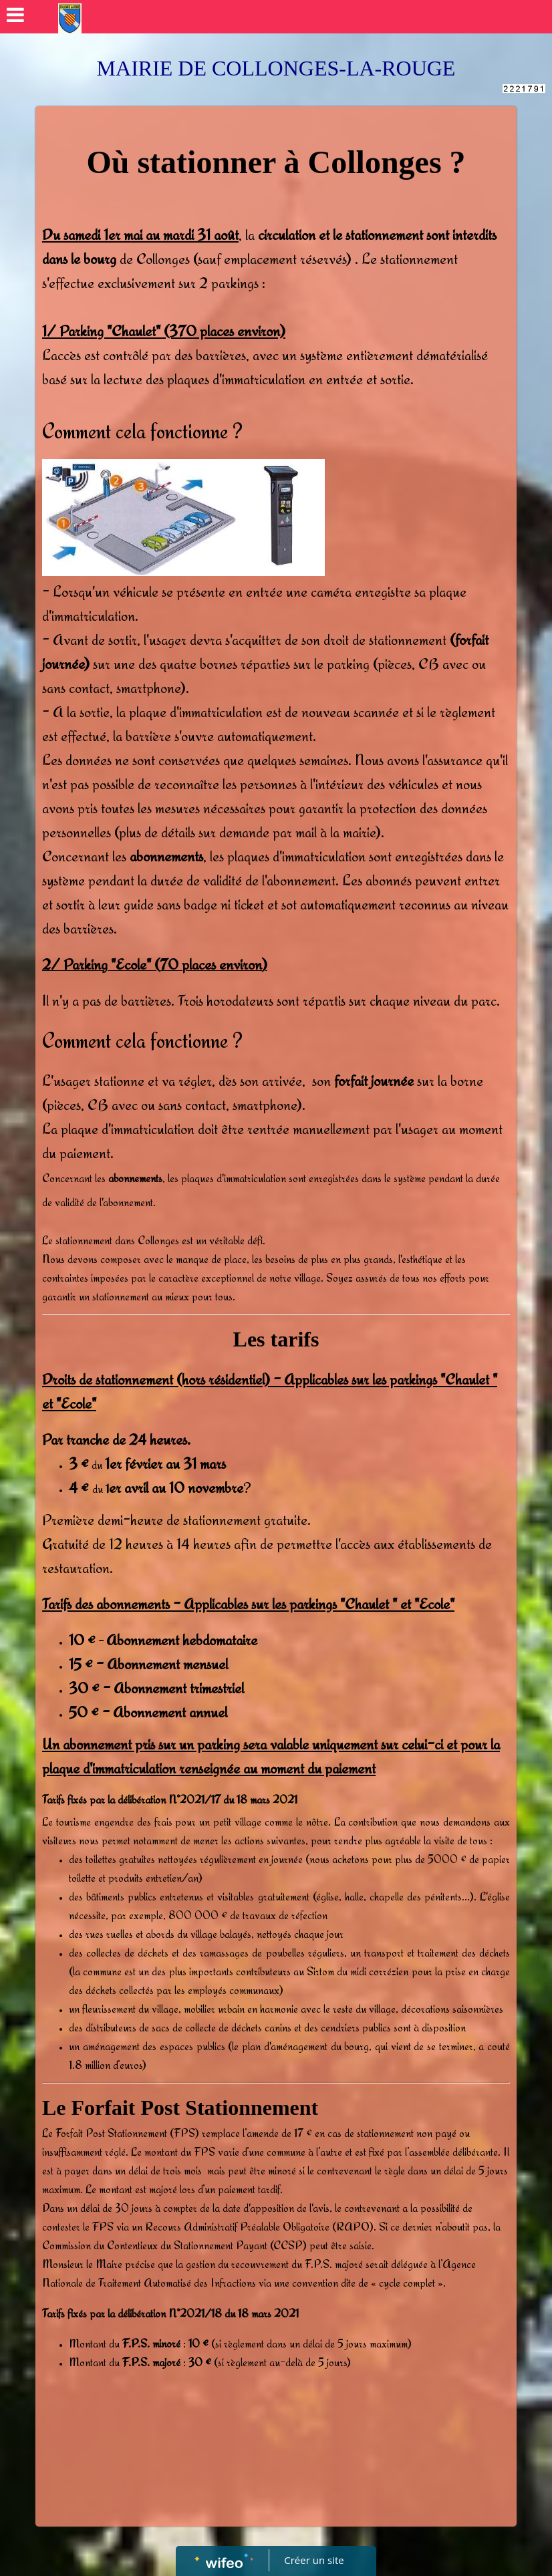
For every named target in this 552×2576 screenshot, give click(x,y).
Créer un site (314, 2560)
